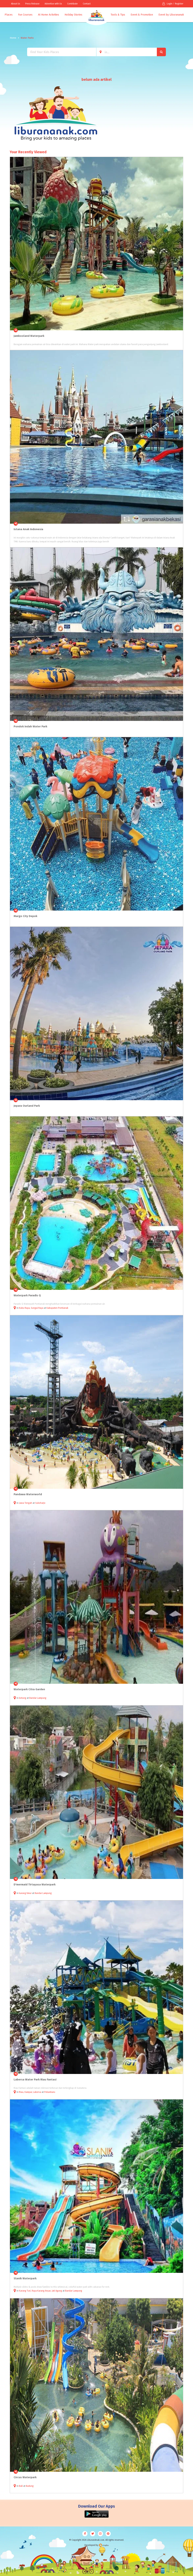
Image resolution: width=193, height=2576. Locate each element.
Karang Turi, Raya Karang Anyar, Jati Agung (40, 2290)
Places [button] (9, 14)
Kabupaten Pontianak (57, 1308)
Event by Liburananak (171, 14)
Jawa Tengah (25, 1503)
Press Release (32, 3)
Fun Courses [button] (25, 14)
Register (179, 3)
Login (167, 3)
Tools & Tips (118, 14)
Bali (21, 2486)
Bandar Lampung (37, 1698)
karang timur (25, 1893)
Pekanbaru (49, 2092)
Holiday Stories (73, 14)
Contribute (72, 3)
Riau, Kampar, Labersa (30, 2092)
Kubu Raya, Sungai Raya (31, 1308)
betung (22, 1698)
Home (13, 37)
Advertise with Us (53, 3)
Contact (87, 3)
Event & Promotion (142, 14)
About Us (15, 3)
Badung (30, 2486)
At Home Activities (48, 14)
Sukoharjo (40, 1503)
